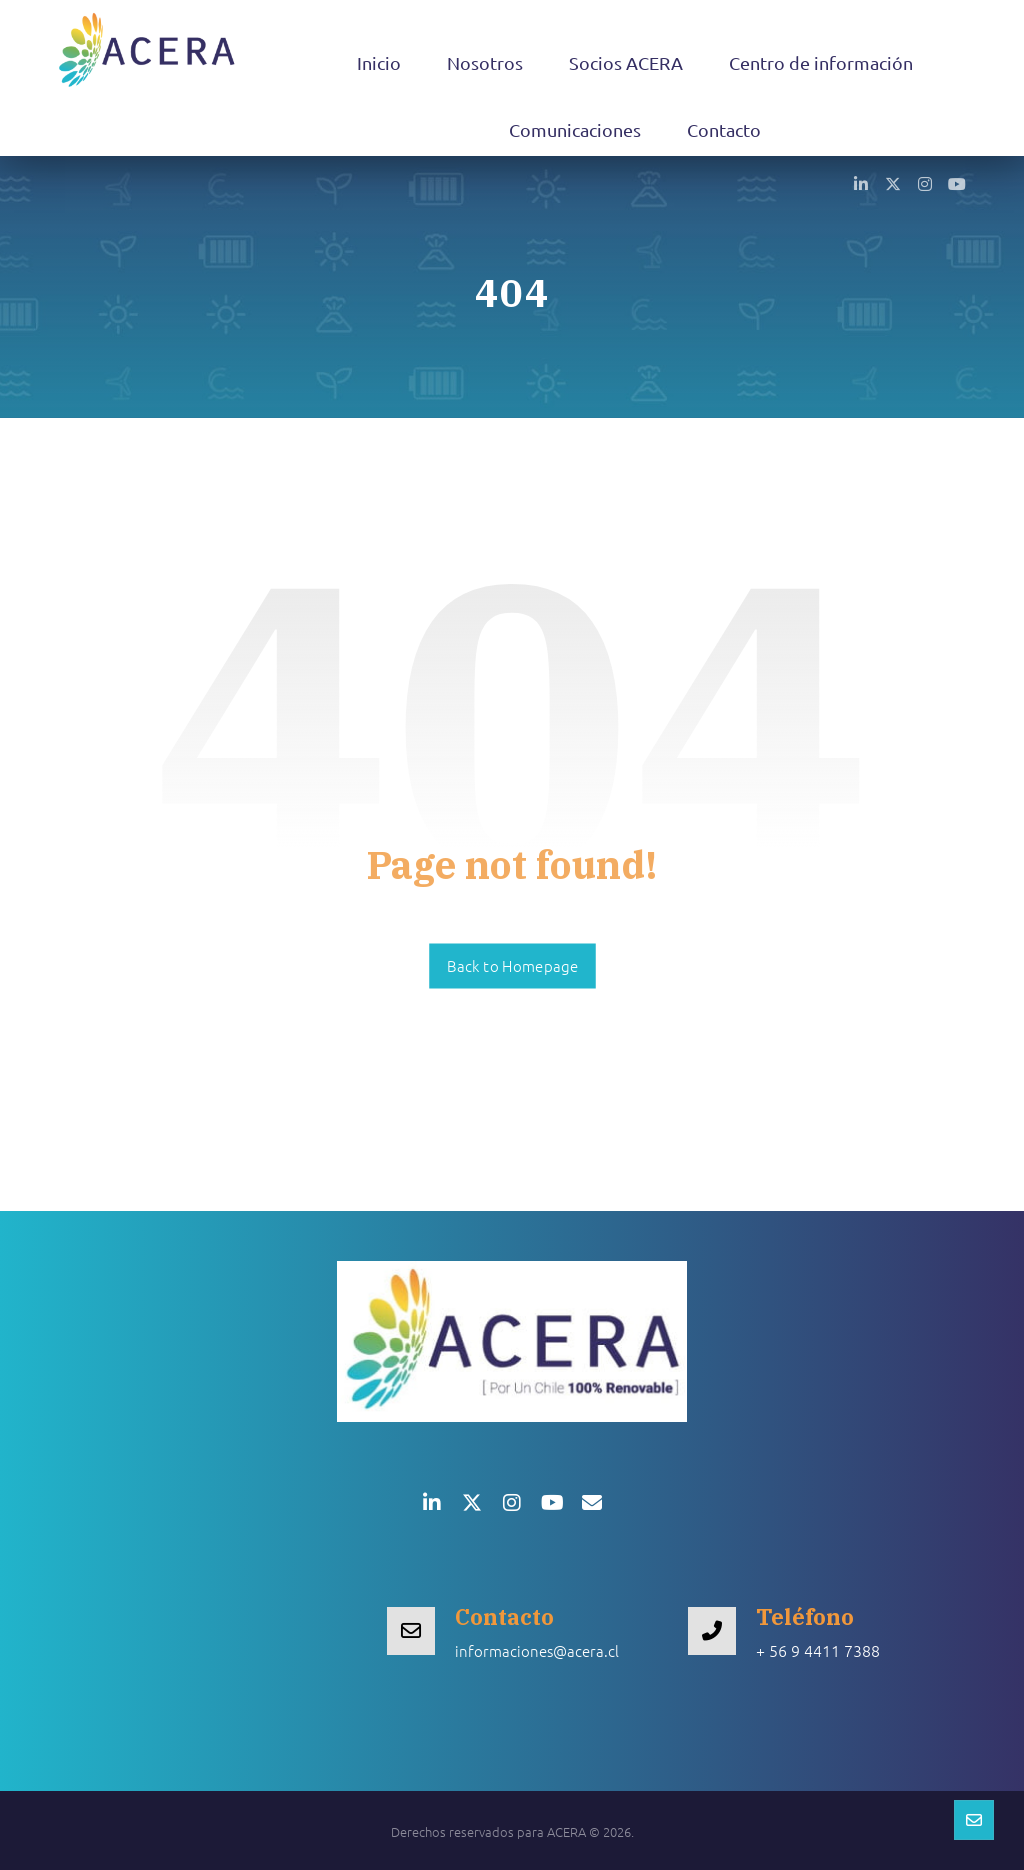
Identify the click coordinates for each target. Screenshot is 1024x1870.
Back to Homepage (512, 966)
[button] (861, 183)
